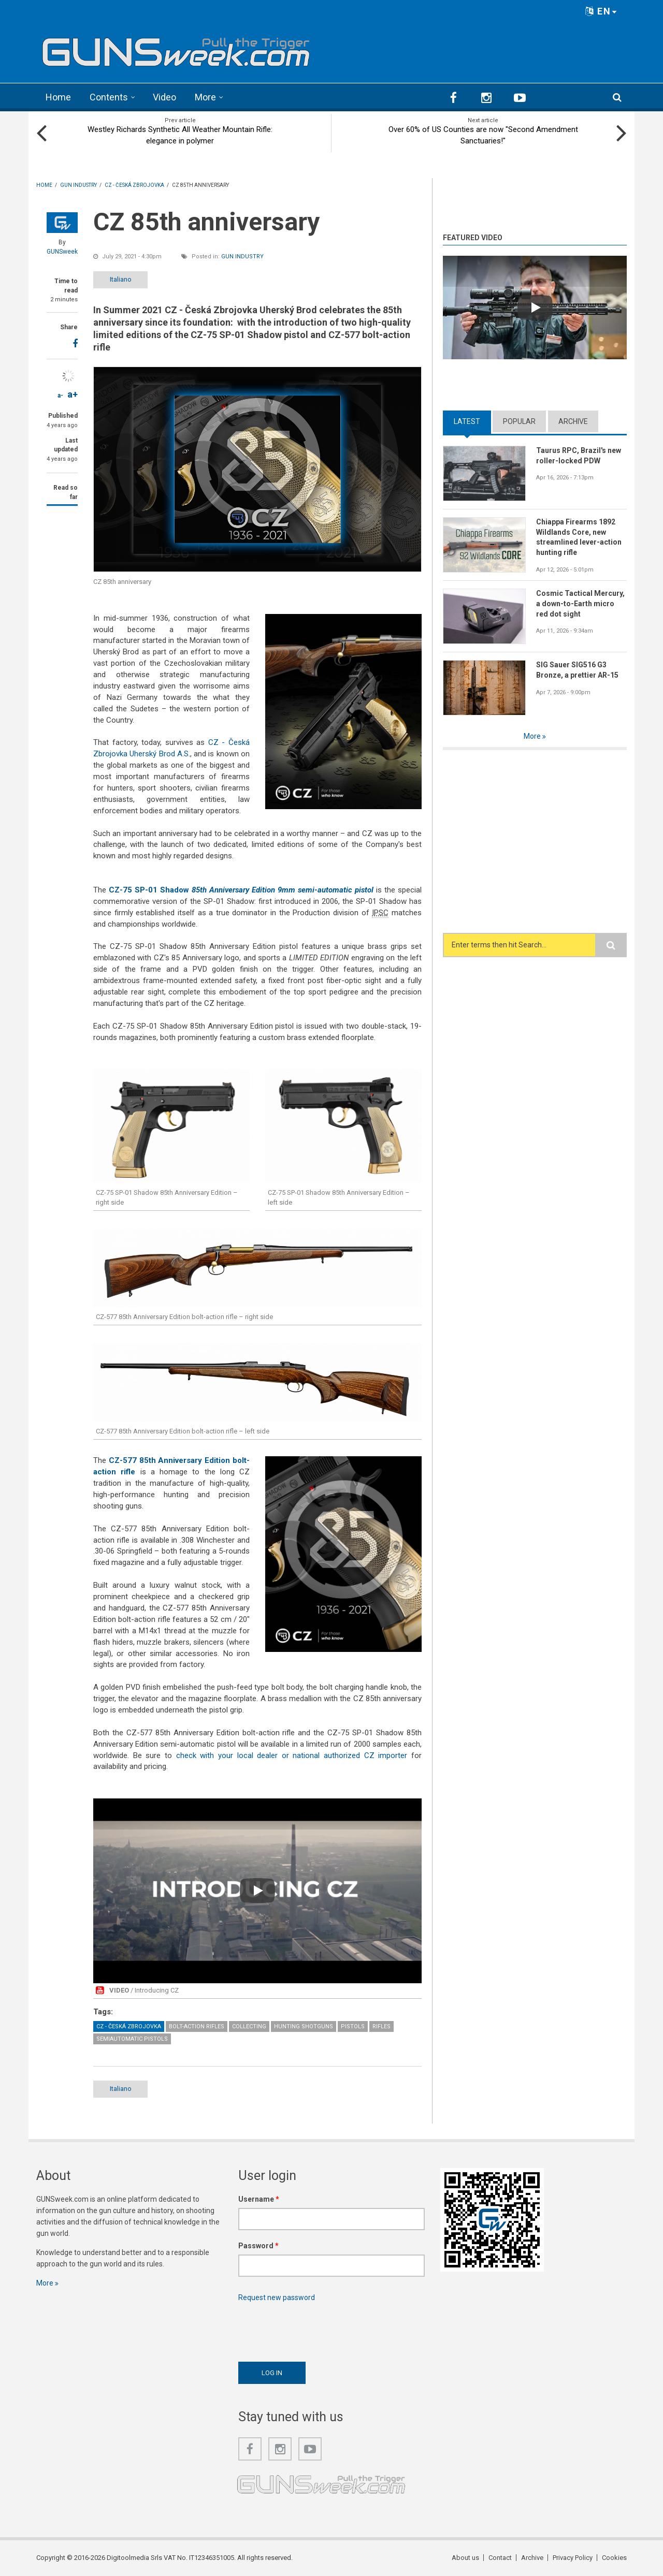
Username (258, 2199)
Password (258, 2246)
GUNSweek (62, 251)
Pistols (353, 2026)
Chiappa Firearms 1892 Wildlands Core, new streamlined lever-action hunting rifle (579, 537)
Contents (109, 97)
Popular (519, 421)
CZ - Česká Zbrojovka (128, 2026)
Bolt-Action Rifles (196, 2026)
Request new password (276, 2297)
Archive (573, 421)
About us (465, 2557)
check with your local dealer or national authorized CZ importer (292, 1755)
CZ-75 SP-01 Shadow (241, 890)
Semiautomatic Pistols (132, 2039)
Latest (467, 421)
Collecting (249, 2026)
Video (164, 97)
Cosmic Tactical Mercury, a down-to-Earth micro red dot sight (580, 603)
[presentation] (317, 2329)
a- (60, 395)
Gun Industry (242, 256)
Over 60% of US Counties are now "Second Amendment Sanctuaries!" (483, 135)
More (205, 97)
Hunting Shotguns (303, 2026)
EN (601, 11)
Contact (500, 2557)
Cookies (614, 2557)
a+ (72, 394)
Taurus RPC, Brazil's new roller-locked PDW (578, 455)
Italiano (121, 279)
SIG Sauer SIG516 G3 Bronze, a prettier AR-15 (577, 670)
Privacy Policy (573, 2557)
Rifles (381, 2026)
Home (58, 97)
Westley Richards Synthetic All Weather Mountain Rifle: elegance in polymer (180, 135)
